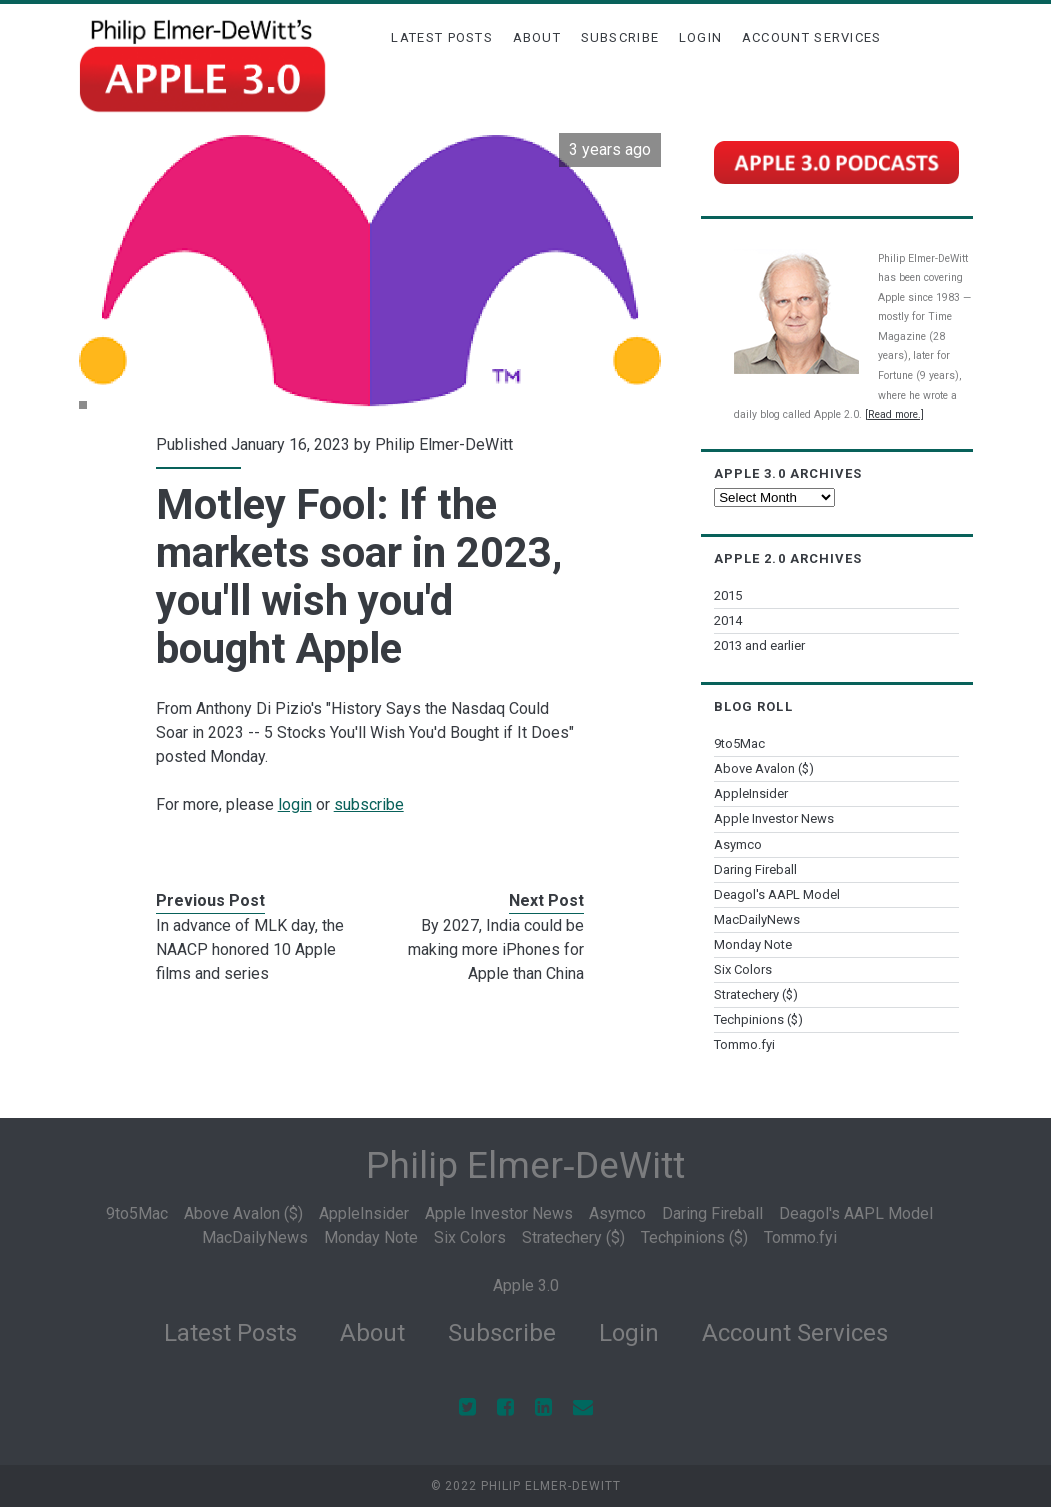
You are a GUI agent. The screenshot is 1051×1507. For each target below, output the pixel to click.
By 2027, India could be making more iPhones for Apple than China (496, 949)
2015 (728, 595)
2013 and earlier (759, 645)
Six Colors (743, 969)
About (537, 37)
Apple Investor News (774, 818)
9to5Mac (739, 743)
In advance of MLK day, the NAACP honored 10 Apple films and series (250, 949)
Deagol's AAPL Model (777, 894)
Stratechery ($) (756, 994)
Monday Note (753, 944)
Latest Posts (442, 37)
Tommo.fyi (744, 1044)
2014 (728, 620)
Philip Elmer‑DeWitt (525, 1165)
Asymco (738, 844)
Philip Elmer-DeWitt (444, 444)
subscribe (369, 804)
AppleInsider (751, 793)
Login (701, 37)
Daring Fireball (755, 869)
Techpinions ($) (758, 1019)
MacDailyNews (757, 919)
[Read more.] (894, 414)
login (295, 804)
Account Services (812, 37)
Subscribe (620, 37)
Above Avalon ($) (764, 768)
